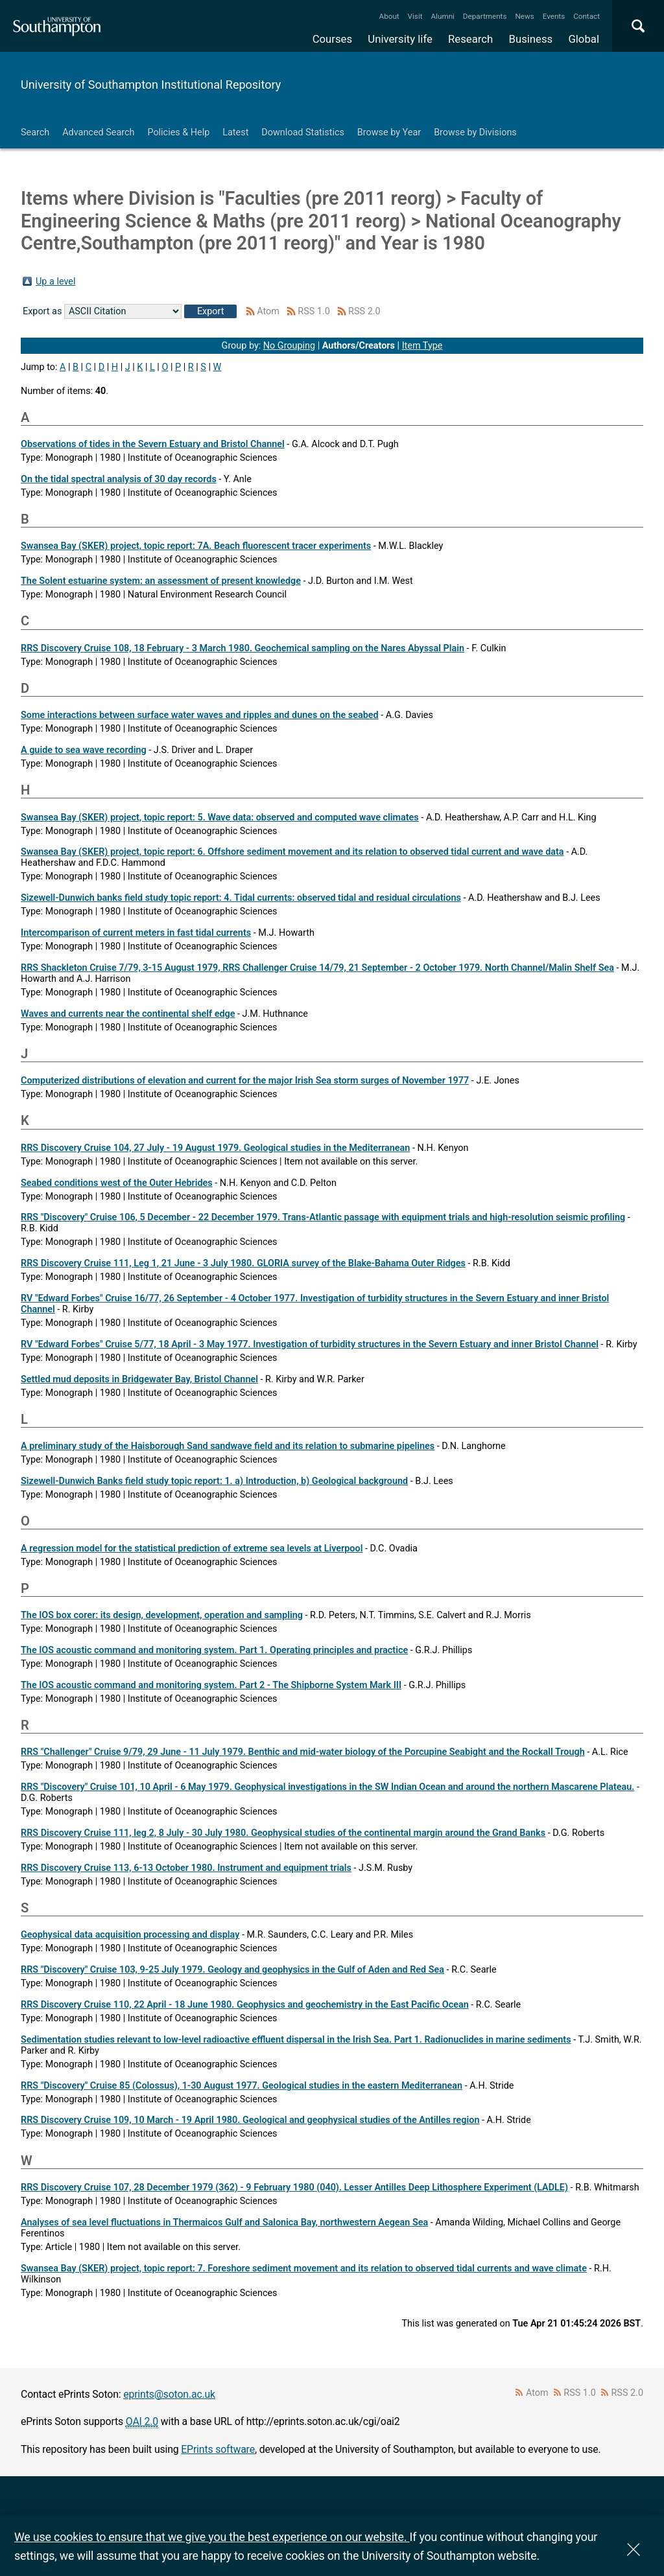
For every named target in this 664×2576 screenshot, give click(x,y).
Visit (415, 16)
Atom (268, 311)
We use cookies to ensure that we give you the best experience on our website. (211, 2537)
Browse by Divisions (475, 132)
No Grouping (289, 345)
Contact (586, 16)
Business (531, 38)
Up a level (55, 281)
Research (470, 38)
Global (583, 38)
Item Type (422, 345)
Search (35, 132)
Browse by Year (389, 132)
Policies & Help (178, 132)
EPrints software (218, 2449)
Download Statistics (302, 132)
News (524, 16)
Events (554, 16)
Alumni (442, 16)
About (389, 16)
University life (400, 38)
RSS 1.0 (314, 311)
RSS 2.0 (364, 311)
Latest (235, 132)
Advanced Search (98, 132)
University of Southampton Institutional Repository (151, 84)
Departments (485, 16)
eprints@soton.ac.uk (169, 2394)
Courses (332, 38)
